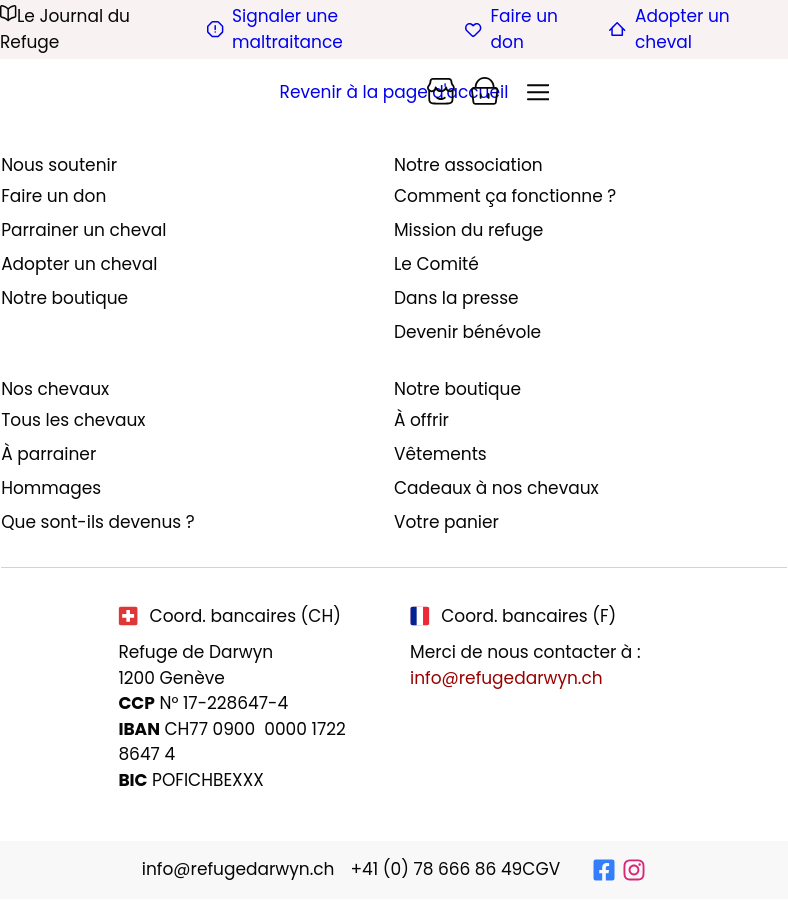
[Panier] (441, 91)
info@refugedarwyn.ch (506, 678)
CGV (541, 869)
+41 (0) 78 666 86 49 (436, 869)
